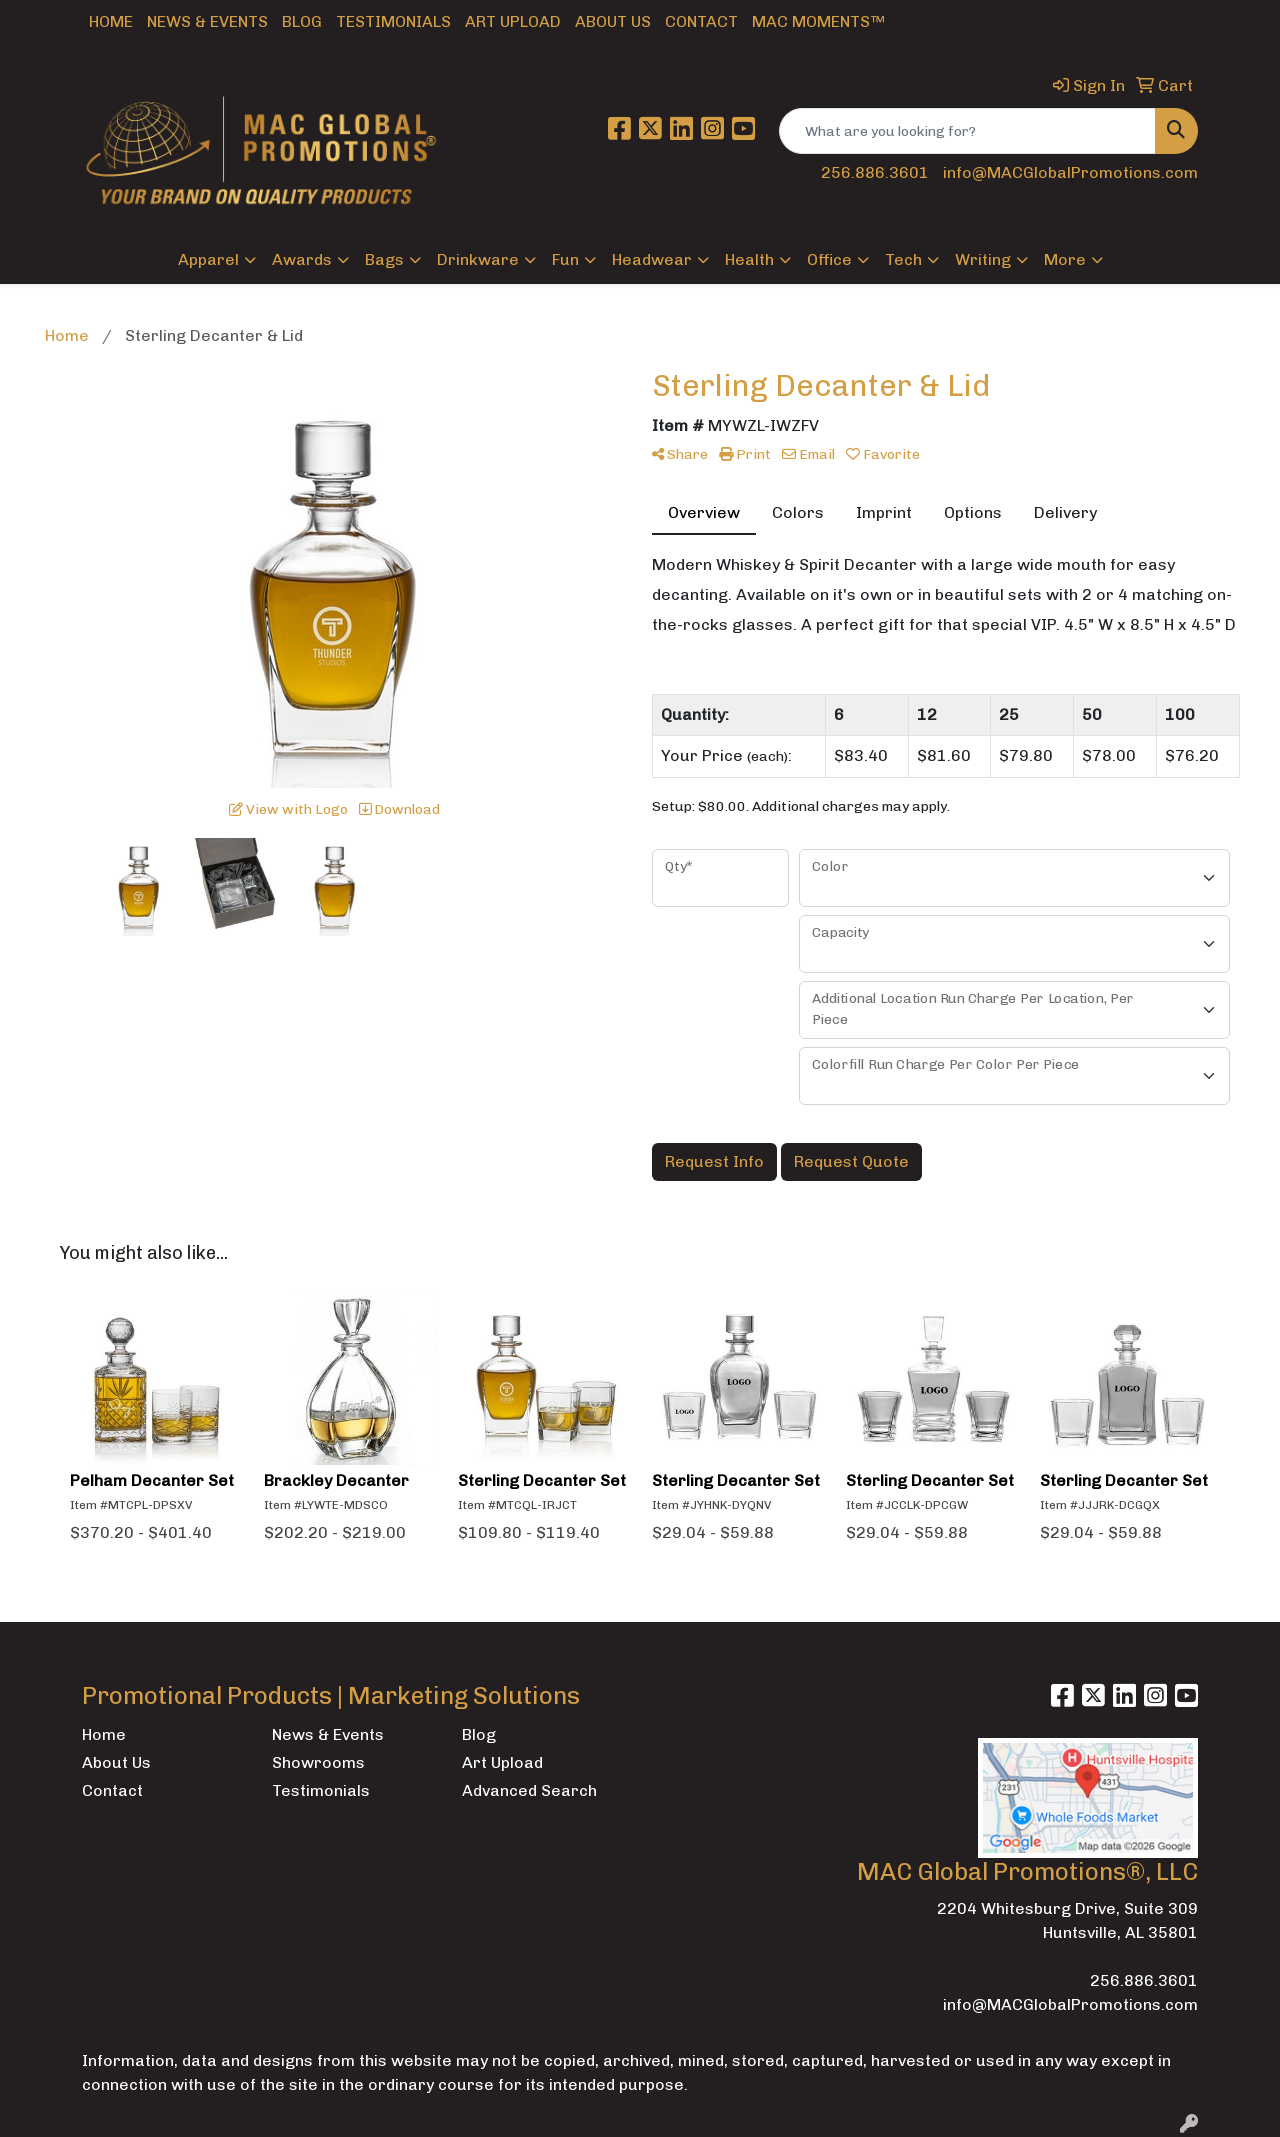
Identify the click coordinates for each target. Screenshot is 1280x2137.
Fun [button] (565, 259)
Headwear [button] (652, 259)
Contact (701, 21)
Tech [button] (903, 259)
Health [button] (749, 259)
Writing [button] (983, 259)
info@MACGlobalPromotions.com (1070, 172)
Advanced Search (529, 1790)
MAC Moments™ (818, 21)
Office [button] (829, 259)
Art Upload (513, 21)
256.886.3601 (875, 172)
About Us (613, 21)
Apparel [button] (208, 259)
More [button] (1065, 259)
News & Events (207, 21)
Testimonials (393, 21)
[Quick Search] (967, 131)
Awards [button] (302, 259)
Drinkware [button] (478, 259)
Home (111, 21)
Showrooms (318, 1762)
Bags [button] (384, 259)
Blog (302, 21)
